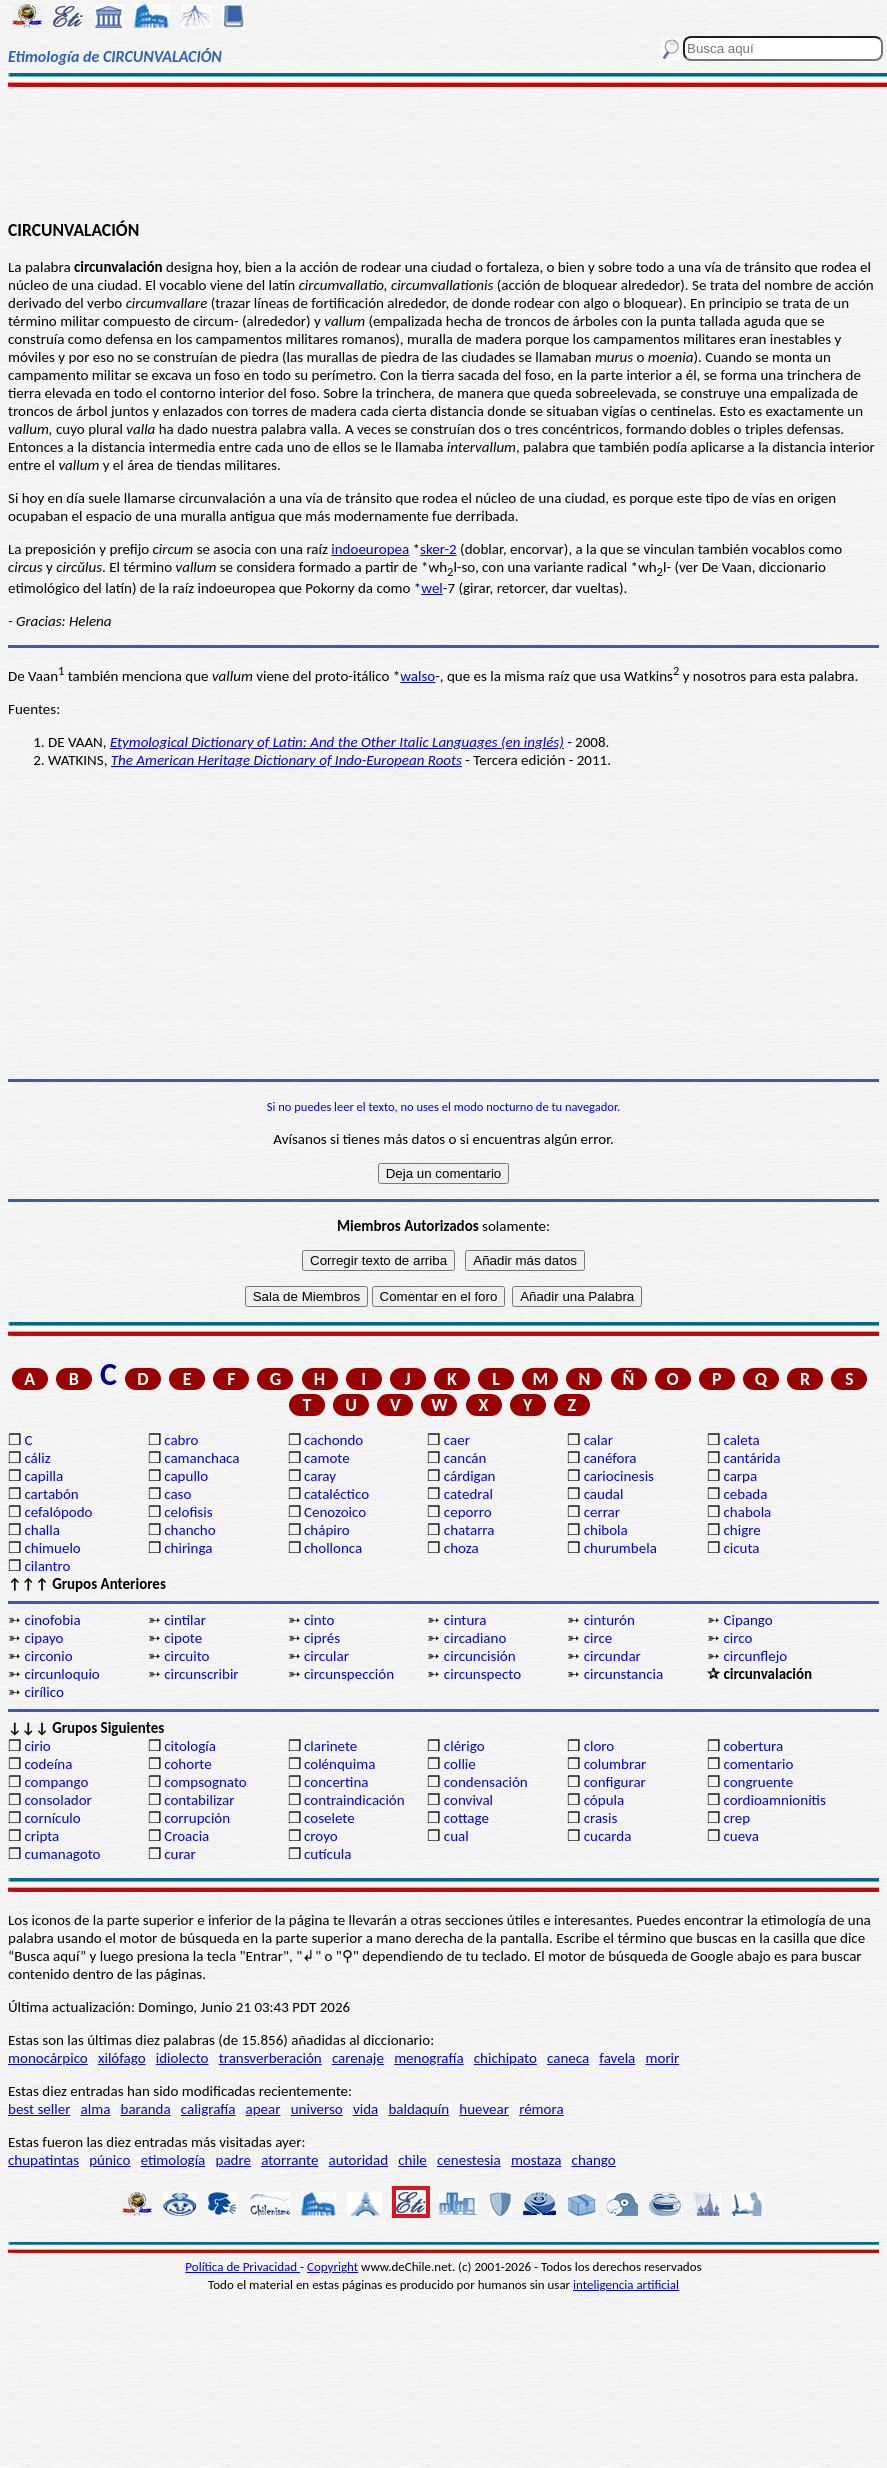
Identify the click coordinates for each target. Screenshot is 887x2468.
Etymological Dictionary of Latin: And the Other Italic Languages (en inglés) (337, 742)
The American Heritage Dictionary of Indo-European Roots (286, 760)
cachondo (333, 1440)
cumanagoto (62, 1854)
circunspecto (482, 1674)
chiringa (188, 1548)
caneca (568, 2058)
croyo (321, 1836)
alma (96, 2109)
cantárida (751, 1458)
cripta (41, 1836)
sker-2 (438, 549)
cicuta (741, 1548)
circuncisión (480, 1656)
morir (662, 2058)
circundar (612, 1656)
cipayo (43, 1638)
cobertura (753, 1746)
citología (190, 1746)
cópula (604, 1800)
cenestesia (469, 2160)
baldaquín (418, 2109)
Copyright (332, 2266)
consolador (57, 1800)
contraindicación (354, 1800)
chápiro (327, 1530)
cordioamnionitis (774, 1800)
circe (598, 1638)
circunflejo (755, 1656)
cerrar (602, 1512)
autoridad (358, 2160)
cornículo (52, 1818)
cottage (466, 1818)
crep (736, 1818)
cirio (37, 1746)
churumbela (620, 1548)
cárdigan (470, 1476)
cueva (740, 1836)
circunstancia (623, 1674)
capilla (43, 1476)
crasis (601, 1818)
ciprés (322, 1638)
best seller (39, 2109)
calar (598, 1440)
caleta (741, 1440)
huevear (484, 2109)
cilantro (47, 1566)
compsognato (205, 1782)
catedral (468, 1494)
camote (327, 1458)
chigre (741, 1530)
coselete (329, 1818)
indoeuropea (370, 549)
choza (461, 1548)
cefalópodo (58, 1512)
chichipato (505, 2058)
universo (317, 2109)
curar (180, 1854)
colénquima (339, 1764)
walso (417, 676)
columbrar (615, 1764)
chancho (189, 1530)
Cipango (747, 1620)
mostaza (536, 2160)
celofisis (188, 1512)
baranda (146, 2109)
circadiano (475, 1638)
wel (432, 588)
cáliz (37, 1458)
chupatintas (43, 2160)
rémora (541, 2109)
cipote (183, 1638)
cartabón (51, 1494)
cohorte (187, 1764)
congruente (758, 1782)
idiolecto (182, 2058)
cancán (465, 1458)
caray (320, 1476)
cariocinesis (619, 1476)
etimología (173, 2160)
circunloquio (61, 1674)
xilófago (122, 2058)
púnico (109, 2160)
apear (263, 2109)
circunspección (349, 1674)
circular (326, 1656)
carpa (740, 1476)
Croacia (186, 1836)
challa (41, 1530)
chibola (606, 1530)
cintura (465, 1620)
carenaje (358, 2058)
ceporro (468, 1512)
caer (457, 1440)
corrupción (197, 1818)
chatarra (469, 1530)
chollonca (333, 1548)
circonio (48, 1656)
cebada (745, 1494)
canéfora (610, 1458)
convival (468, 1800)
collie (460, 1764)
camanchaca (201, 1458)
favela (617, 2058)
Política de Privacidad (242, 2266)
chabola (747, 1512)
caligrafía (208, 2109)
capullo (186, 1476)
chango (594, 2160)
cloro (599, 1746)
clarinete (330, 1746)
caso (177, 1494)
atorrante (289, 2160)
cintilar (185, 1620)
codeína (48, 1764)
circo (737, 1638)
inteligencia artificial (626, 2284)
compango (56, 1782)
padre (233, 2160)
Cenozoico (335, 1512)
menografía (428, 2058)
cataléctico (336, 1494)
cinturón (609, 1620)
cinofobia (52, 1620)
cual (456, 1836)
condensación (486, 1782)
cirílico (43, 1692)
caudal (604, 1494)
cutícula (327, 1854)
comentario (758, 1764)
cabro (181, 1440)
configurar (615, 1782)
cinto (319, 1620)
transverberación (270, 2058)
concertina (336, 1782)
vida (365, 2109)
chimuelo (52, 1548)
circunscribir (201, 1674)
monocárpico (48, 2058)
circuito (186, 1656)
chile (412, 2160)
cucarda (608, 1836)
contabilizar (199, 1800)
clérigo (464, 1746)
